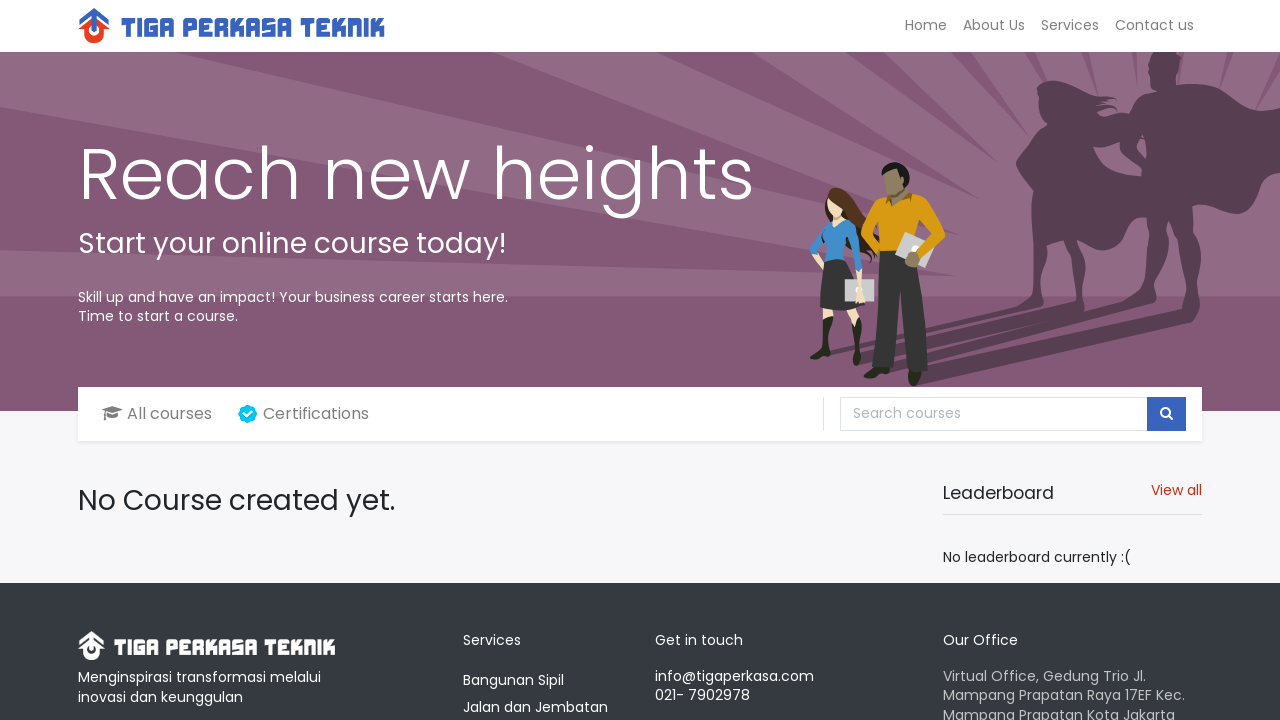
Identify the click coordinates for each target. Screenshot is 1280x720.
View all (1176, 490)
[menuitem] (926, 26)
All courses (157, 413)
